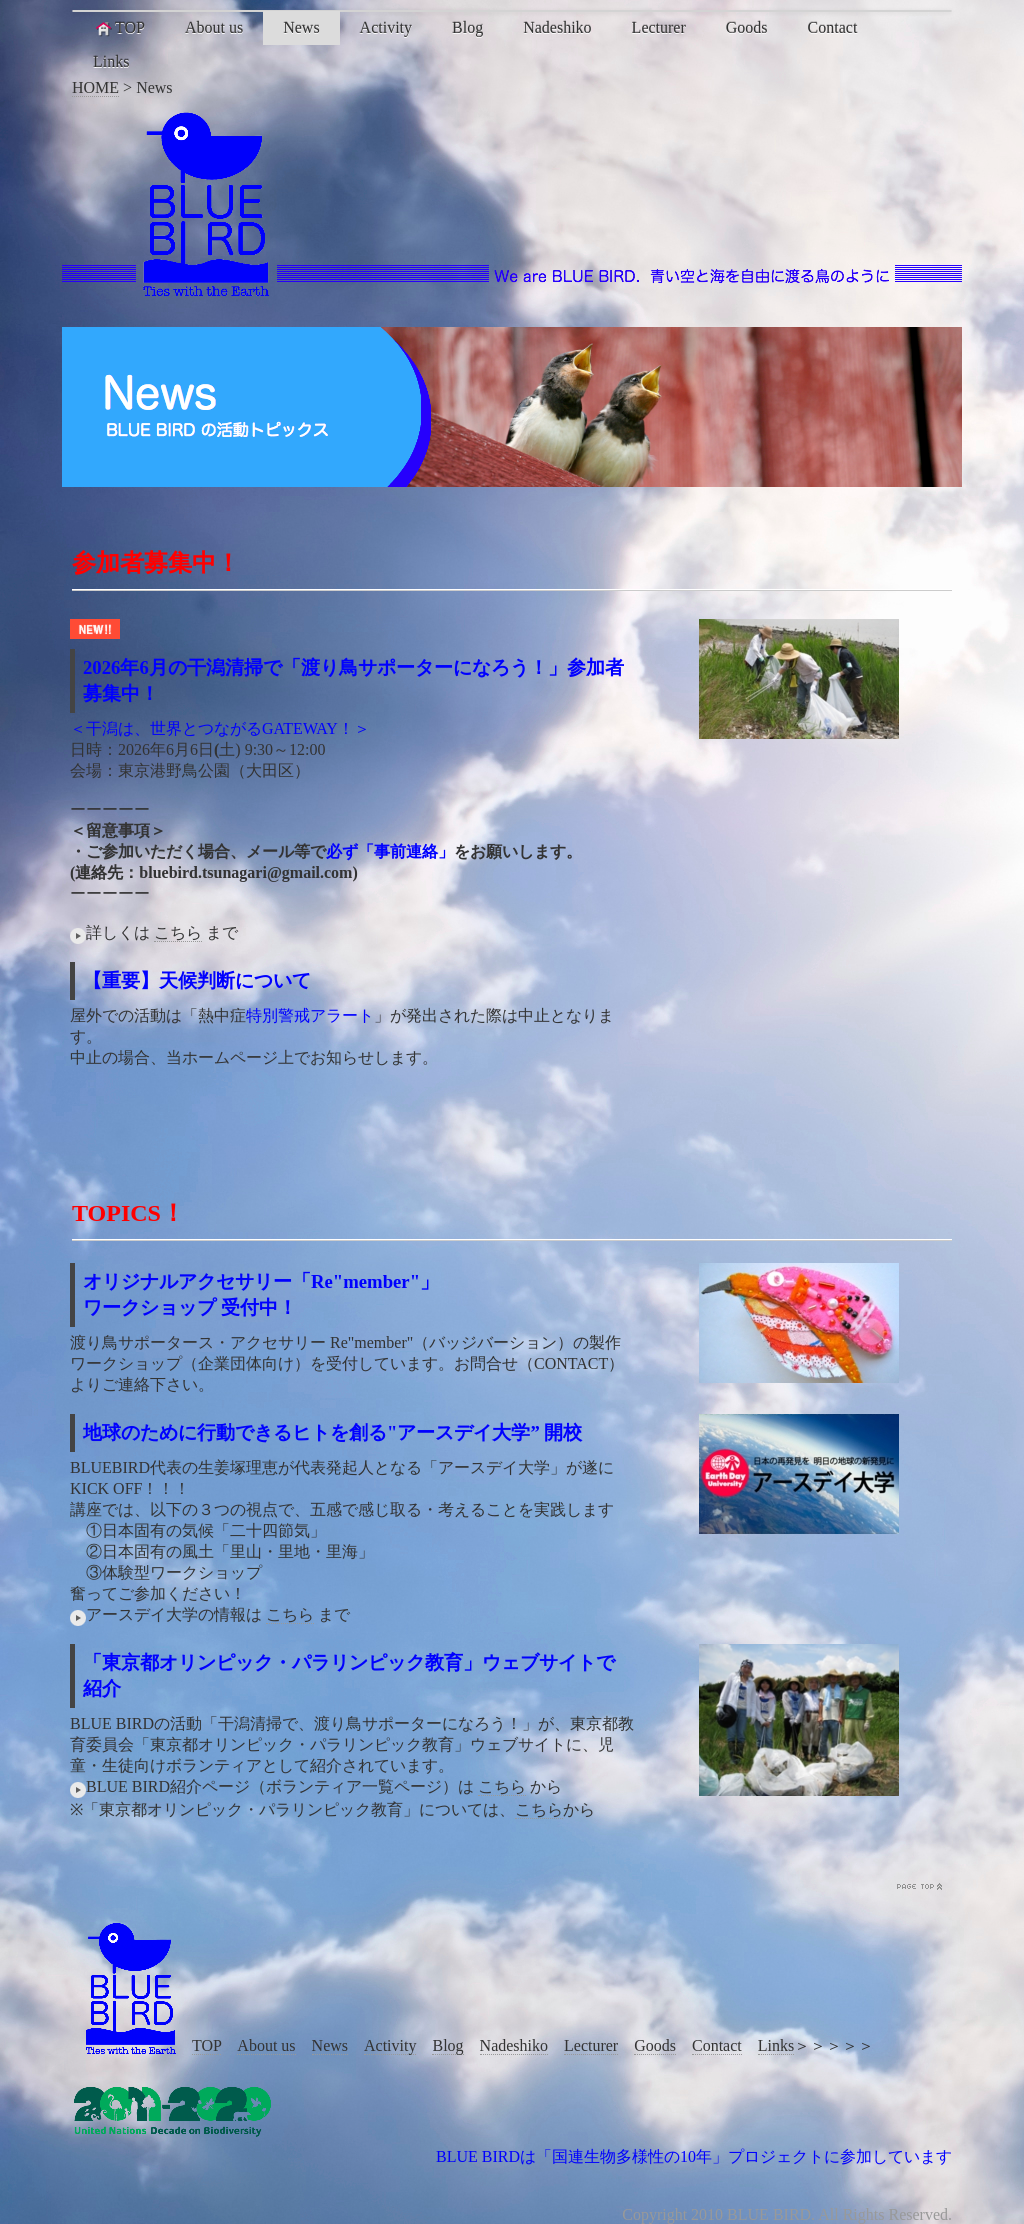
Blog (467, 27)
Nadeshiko (557, 27)
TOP (119, 28)
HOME (95, 87)
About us (214, 27)
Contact (833, 27)
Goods (747, 27)
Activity (386, 27)
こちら (178, 932)
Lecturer (659, 27)
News (301, 27)
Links (111, 61)
